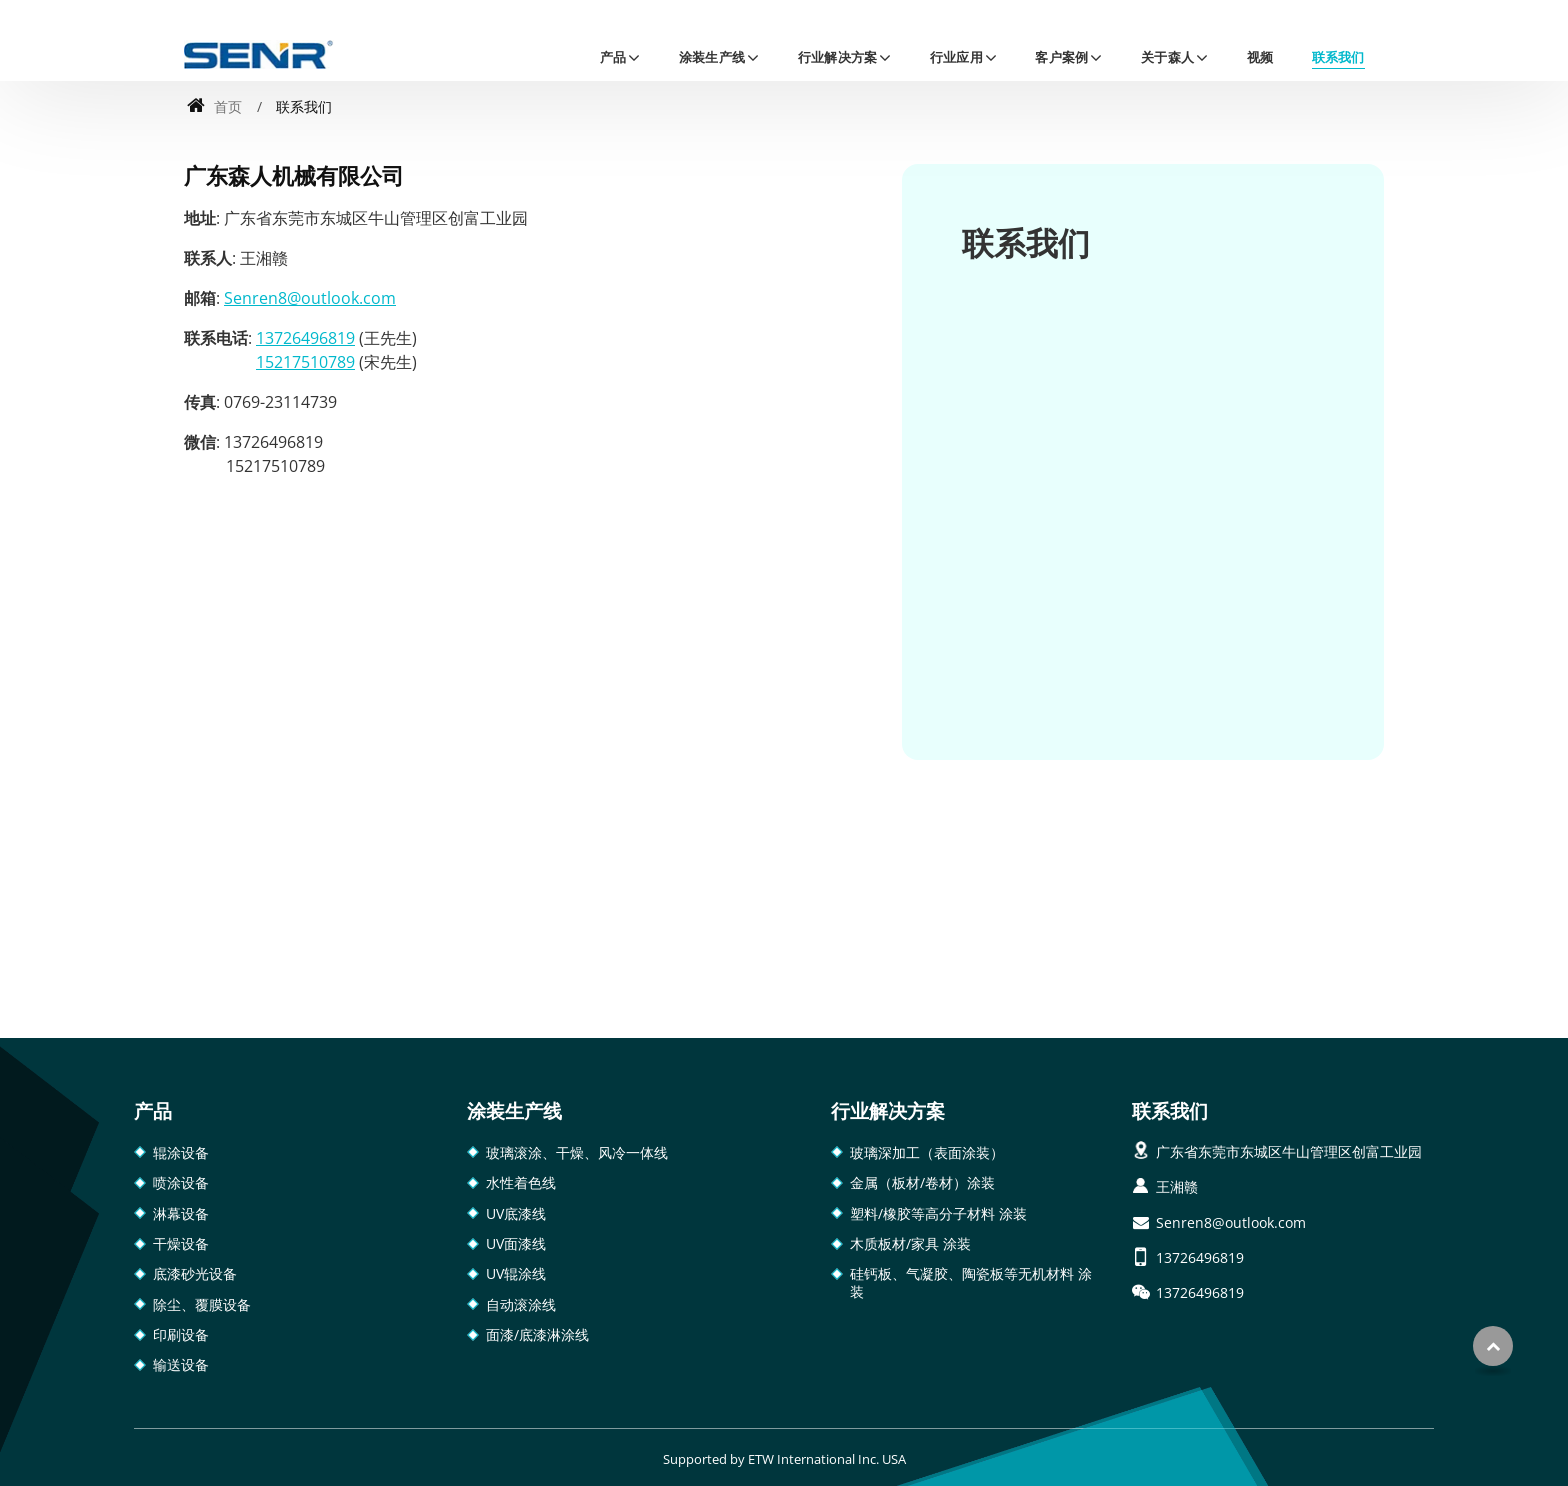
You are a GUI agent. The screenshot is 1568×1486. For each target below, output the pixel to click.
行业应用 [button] (956, 57)
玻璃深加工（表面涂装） (927, 1152)
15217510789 (305, 362)
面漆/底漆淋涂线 (537, 1334)
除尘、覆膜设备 (202, 1304)
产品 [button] (613, 57)
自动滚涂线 (521, 1304)
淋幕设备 (181, 1213)
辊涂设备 (181, 1152)
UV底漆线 (516, 1213)
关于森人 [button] (1167, 57)
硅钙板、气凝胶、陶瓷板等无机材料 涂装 (971, 1282)
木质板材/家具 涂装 (910, 1243)
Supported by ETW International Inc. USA (784, 1459)
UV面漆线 (516, 1243)
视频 (1260, 57)
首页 (214, 106)
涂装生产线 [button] (712, 57)
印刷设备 (181, 1334)
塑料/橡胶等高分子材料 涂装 (938, 1213)
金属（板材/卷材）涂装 (922, 1182)
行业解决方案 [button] (838, 57)
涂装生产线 (514, 1111)
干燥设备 (181, 1243)
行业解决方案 (888, 1111)
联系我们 (1338, 57)
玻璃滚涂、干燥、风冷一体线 (577, 1152)
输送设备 (181, 1364)
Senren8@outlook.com (310, 298)
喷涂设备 (181, 1182)
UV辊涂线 (516, 1273)
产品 (153, 1111)
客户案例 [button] (1061, 57)
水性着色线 (521, 1182)
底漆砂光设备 (195, 1273)
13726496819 (305, 338)
